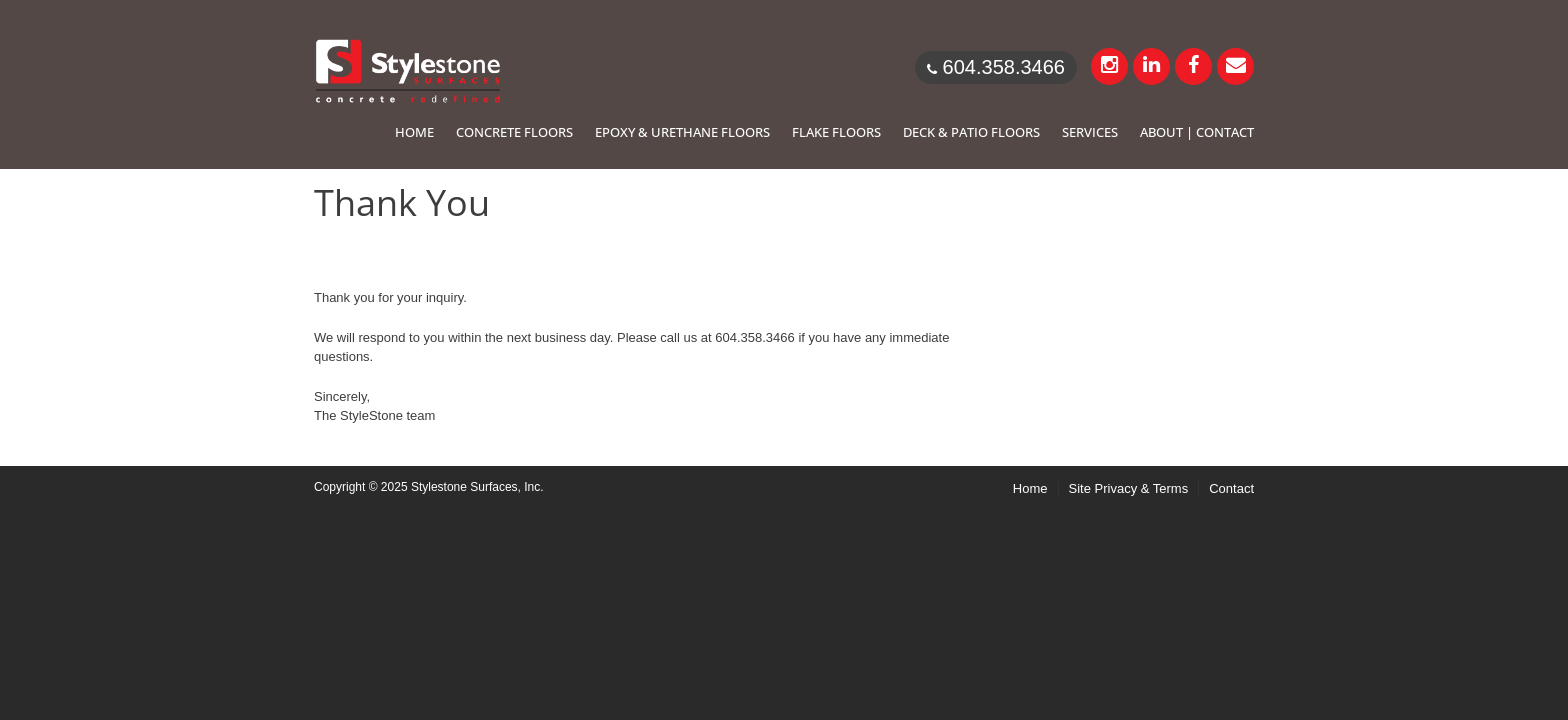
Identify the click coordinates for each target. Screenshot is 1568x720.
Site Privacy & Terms (1129, 488)
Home (1030, 488)
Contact (1231, 488)
